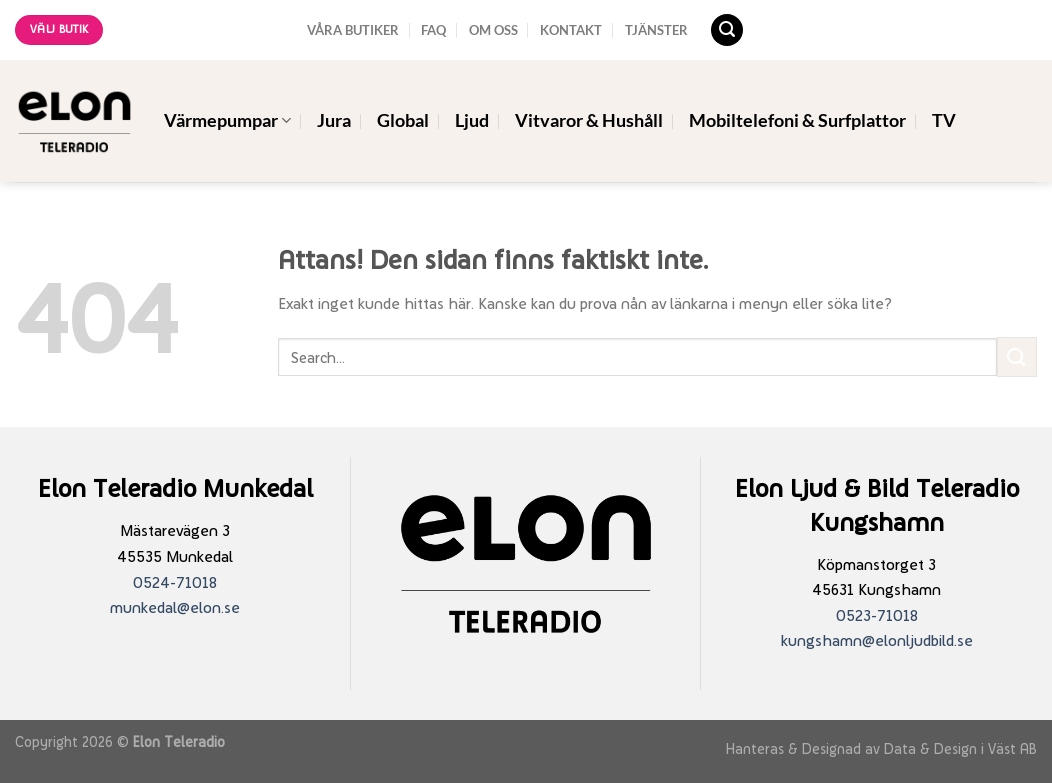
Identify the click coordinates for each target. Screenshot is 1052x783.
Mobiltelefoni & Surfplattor (797, 120)
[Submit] (1017, 356)
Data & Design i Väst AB (960, 748)
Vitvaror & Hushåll (589, 120)
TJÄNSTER (656, 30)
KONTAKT (571, 30)
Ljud (472, 120)
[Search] (727, 30)
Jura (334, 120)
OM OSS (493, 30)
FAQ (433, 30)
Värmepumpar (227, 120)
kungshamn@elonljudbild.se (877, 640)
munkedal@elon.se (175, 607)
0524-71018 (175, 582)
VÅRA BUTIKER (353, 30)
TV (944, 120)
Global (403, 120)
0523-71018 (877, 615)
